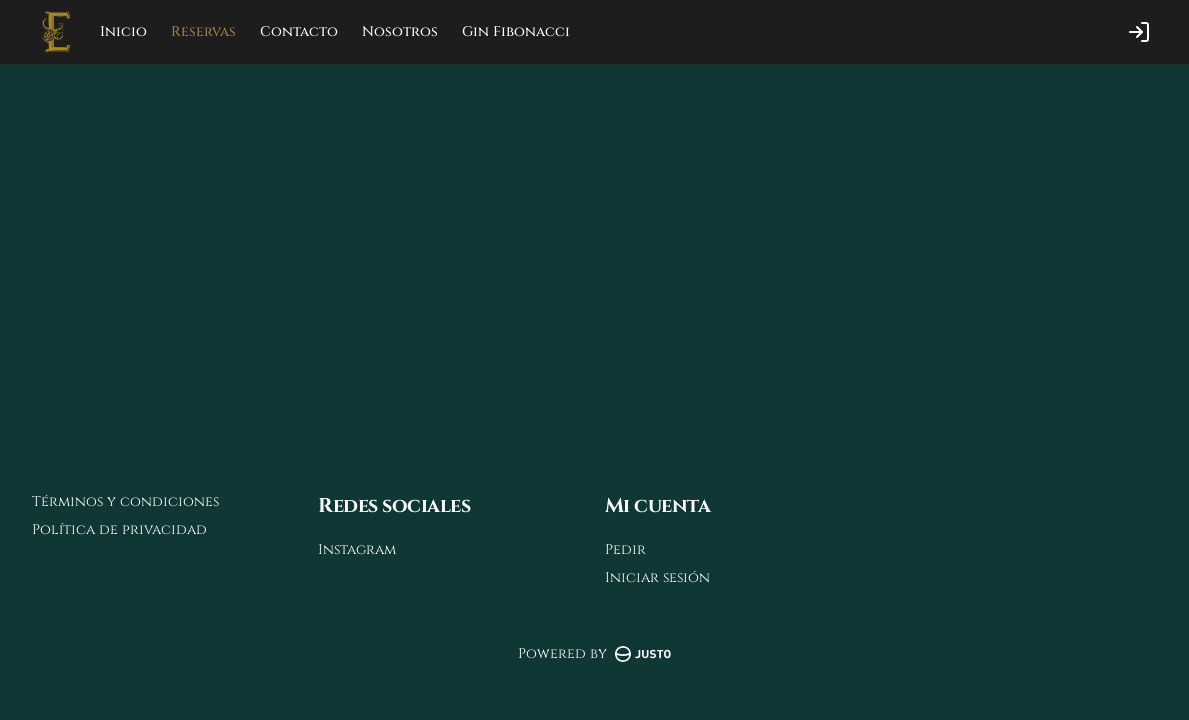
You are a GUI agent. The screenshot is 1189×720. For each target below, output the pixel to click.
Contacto (299, 31)
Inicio (123, 31)
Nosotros (400, 31)
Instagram (357, 549)
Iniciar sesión (657, 577)
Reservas (203, 31)
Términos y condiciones (125, 501)
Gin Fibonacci (516, 31)
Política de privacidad (119, 529)
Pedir (625, 549)
